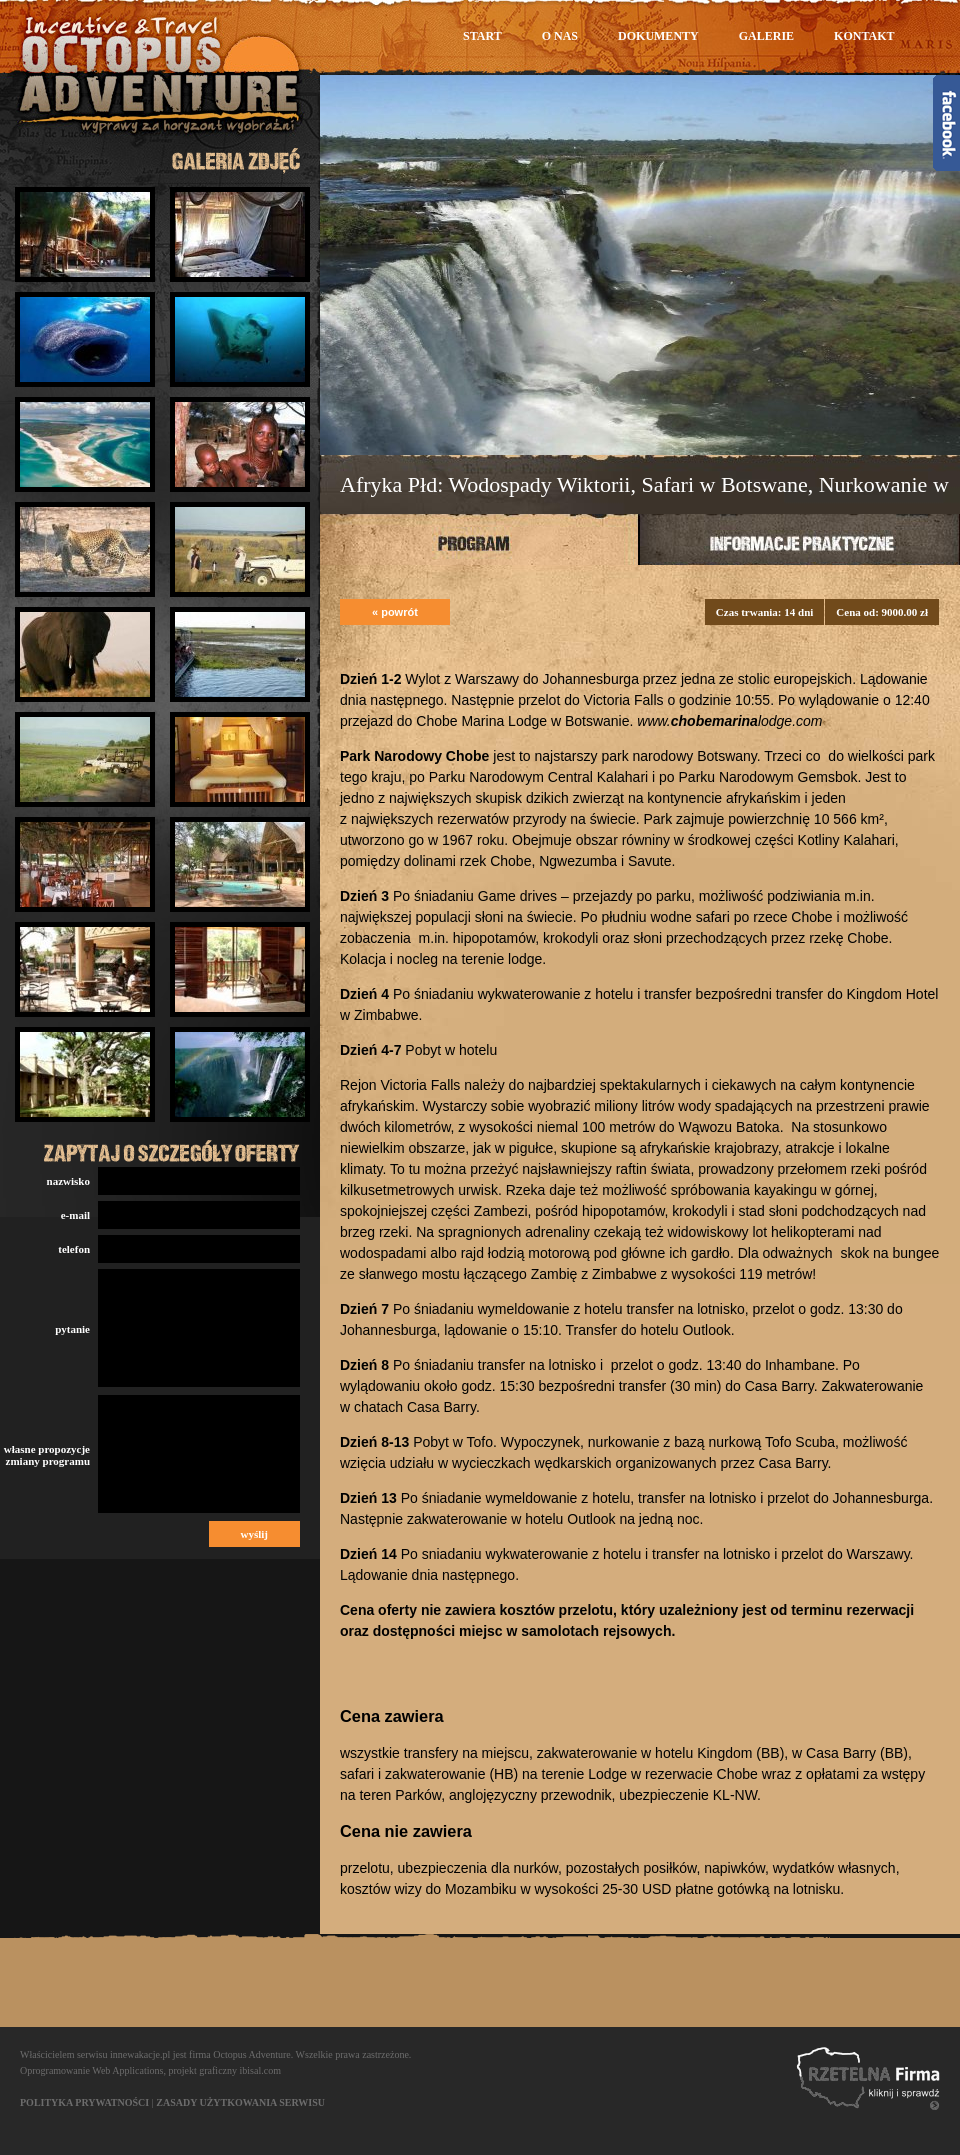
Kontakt (864, 36)
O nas (560, 36)
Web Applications (127, 2070)
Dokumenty (658, 36)
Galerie (766, 36)
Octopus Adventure (252, 2054)
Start (482, 36)
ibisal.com (260, 2070)
